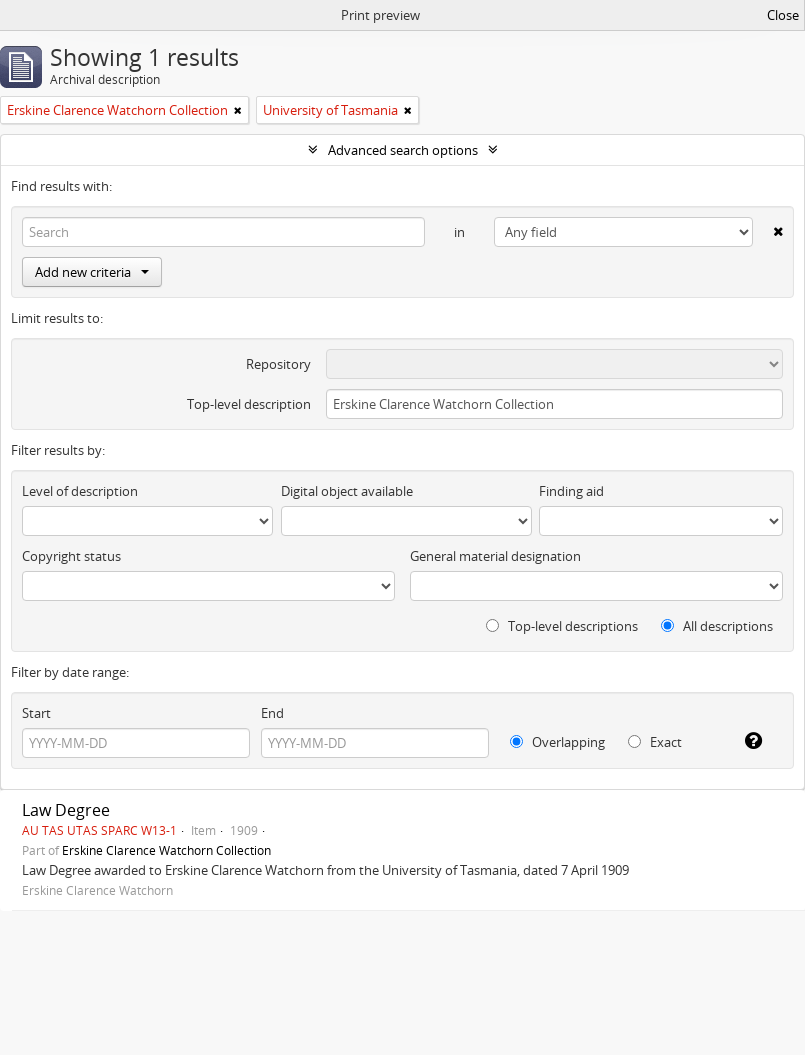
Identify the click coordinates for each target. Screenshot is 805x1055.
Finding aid (571, 491)
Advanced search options (403, 150)
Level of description (80, 491)
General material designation (495, 556)
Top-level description (249, 404)
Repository (278, 364)
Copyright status (71, 556)
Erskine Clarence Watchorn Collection (166, 850)
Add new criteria (92, 272)
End (272, 713)
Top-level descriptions (562, 626)
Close (783, 15)
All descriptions (717, 626)
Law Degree (66, 810)
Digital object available (347, 491)
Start (36, 713)
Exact (655, 742)
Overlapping (557, 742)
